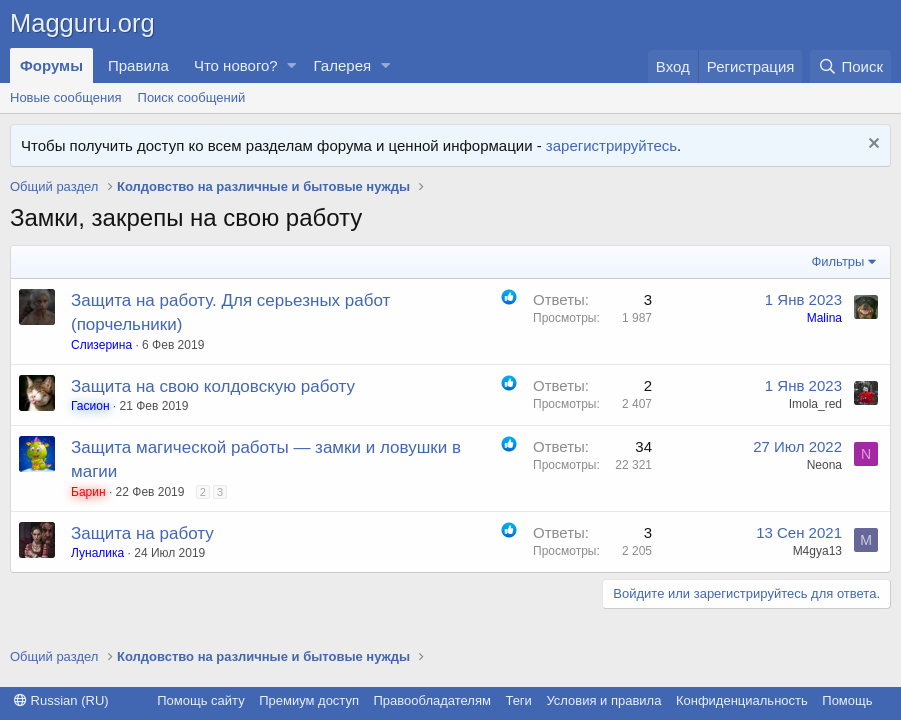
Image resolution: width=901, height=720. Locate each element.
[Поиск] (850, 66)
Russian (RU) (61, 700)
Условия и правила (603, 700)
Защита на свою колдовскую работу (213, 386)
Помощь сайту (200, 700)
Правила (138, 65)
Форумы (51, 65)
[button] (292, 65)
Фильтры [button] (837, 261)
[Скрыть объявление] (871, 145)
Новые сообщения (66, 97)
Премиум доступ (309, 700)
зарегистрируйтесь (611, 145)
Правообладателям (432, 700)
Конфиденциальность (742, 700)
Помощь (847, 700)
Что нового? (236, 65)
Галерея (343, 65)
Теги (518, 700)
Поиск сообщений (192, 97)
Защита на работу (142, 533)
